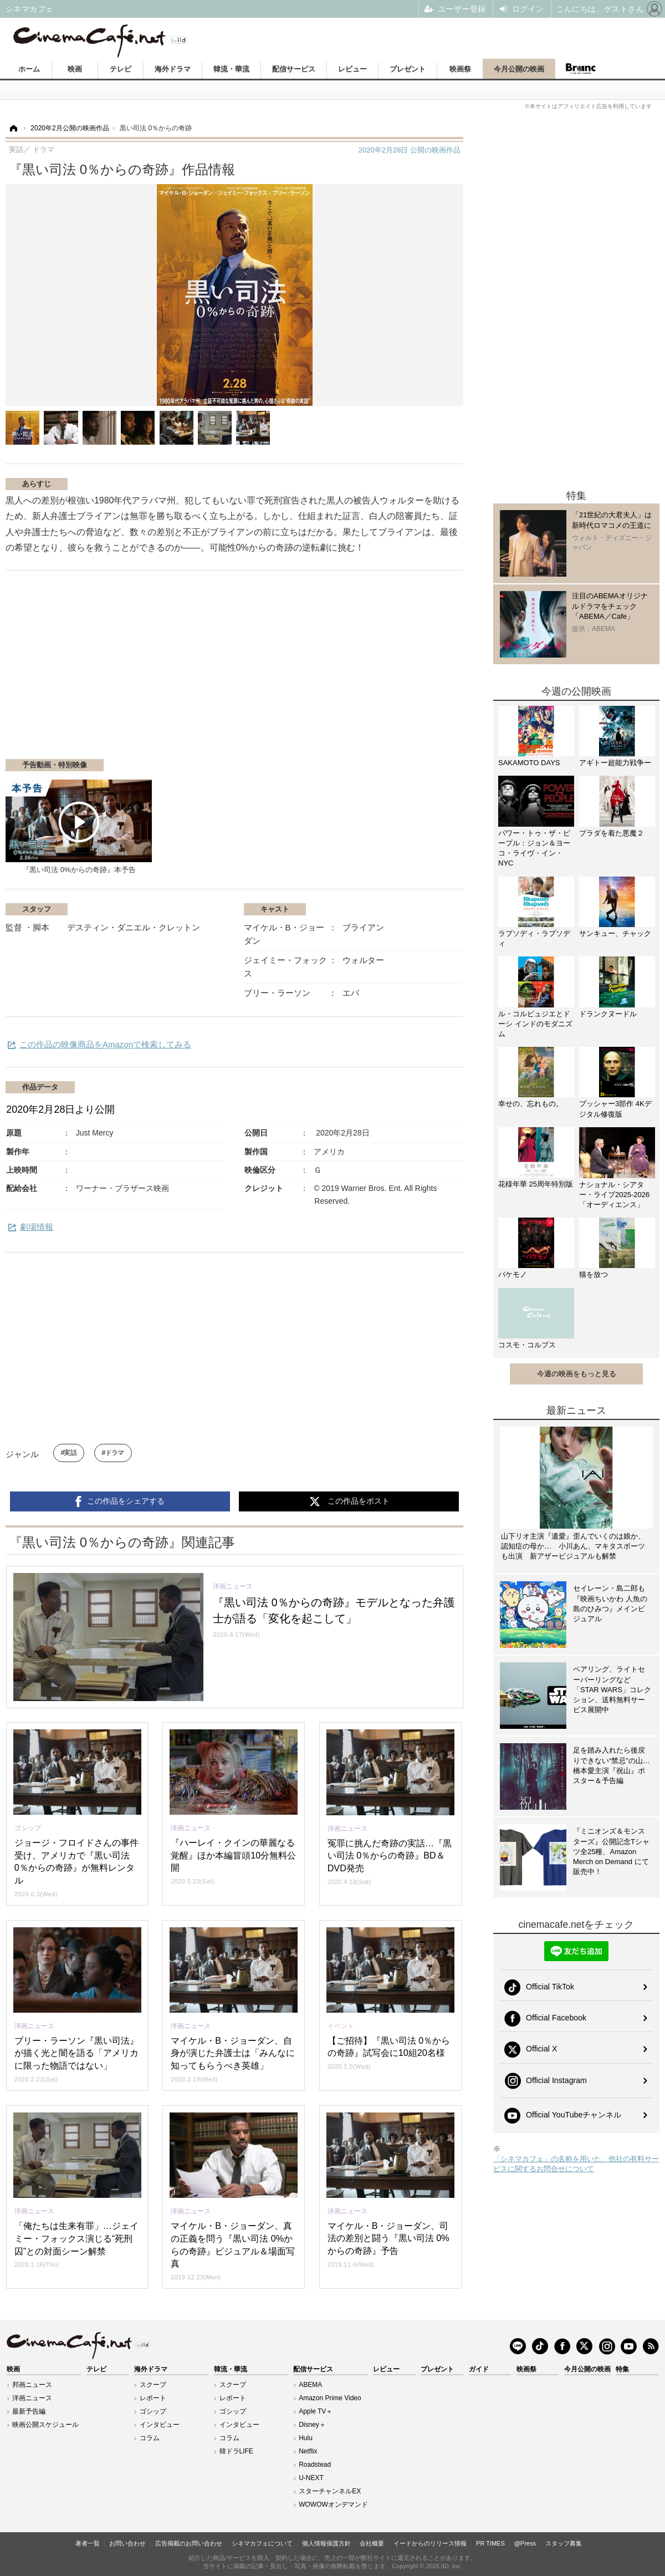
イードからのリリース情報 (430, 2543)
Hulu (306, 2438)
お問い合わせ (127, 2543)
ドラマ (114, 1453)
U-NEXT (311, 2478)
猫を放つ (593, 1274)
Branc (580, 69)
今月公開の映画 (519, 69)
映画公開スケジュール (45, 2425)
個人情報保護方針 (326, 2543)
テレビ (120, 69)
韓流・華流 (231, 69)
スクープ (153, 2385)
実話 (70, 1453)
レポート (153, 2398)
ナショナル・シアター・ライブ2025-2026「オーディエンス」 (614, 1194)
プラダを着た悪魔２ (611, 833)
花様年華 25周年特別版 (535, 1184)
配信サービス (293, 69)
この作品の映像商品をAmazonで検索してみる (105, 1044)
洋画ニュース (32, 2398)
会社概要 (372, 2543)
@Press (525, 2543)
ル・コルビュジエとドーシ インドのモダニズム (535, 1024)
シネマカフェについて (262, 2543)
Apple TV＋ (315, 2411)
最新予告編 (28, 2411)
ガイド (479, 2369)
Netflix (308, 2451)
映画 (75, 69)
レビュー (352, 69)
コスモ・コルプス (527, 1345)
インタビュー (160, 2425)
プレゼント (408, 69)
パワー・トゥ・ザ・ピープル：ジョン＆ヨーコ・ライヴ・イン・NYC (534, 848)
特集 (622, 2369)
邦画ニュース (32, 2385)
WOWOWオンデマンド (333, 2504)
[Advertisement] (137, 670)
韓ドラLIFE (236, 2451)
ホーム (29, 69)
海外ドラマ (173, 69)
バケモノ (512, 1274)
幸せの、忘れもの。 (530, 1103)
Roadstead (315, 2464)
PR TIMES (490, 2543)
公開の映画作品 (410, 150)
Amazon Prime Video (330, 2398)
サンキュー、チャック (615, 933)
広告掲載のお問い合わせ (188, 2543)
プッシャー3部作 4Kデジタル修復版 (615, 1108)
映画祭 (460, 69)
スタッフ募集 (563, 2543)
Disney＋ (312, 2425)
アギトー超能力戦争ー (615, 762)
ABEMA (310, 2385)
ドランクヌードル (608, 1014)
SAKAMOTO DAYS (529, 762)
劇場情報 (36, 1226)
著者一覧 (87, 2543)
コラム (150, 2438)
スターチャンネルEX (330, 2491)
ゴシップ (153, 2411)
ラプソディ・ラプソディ (534, 938)
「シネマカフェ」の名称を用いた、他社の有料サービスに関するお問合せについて (576, 2164)
